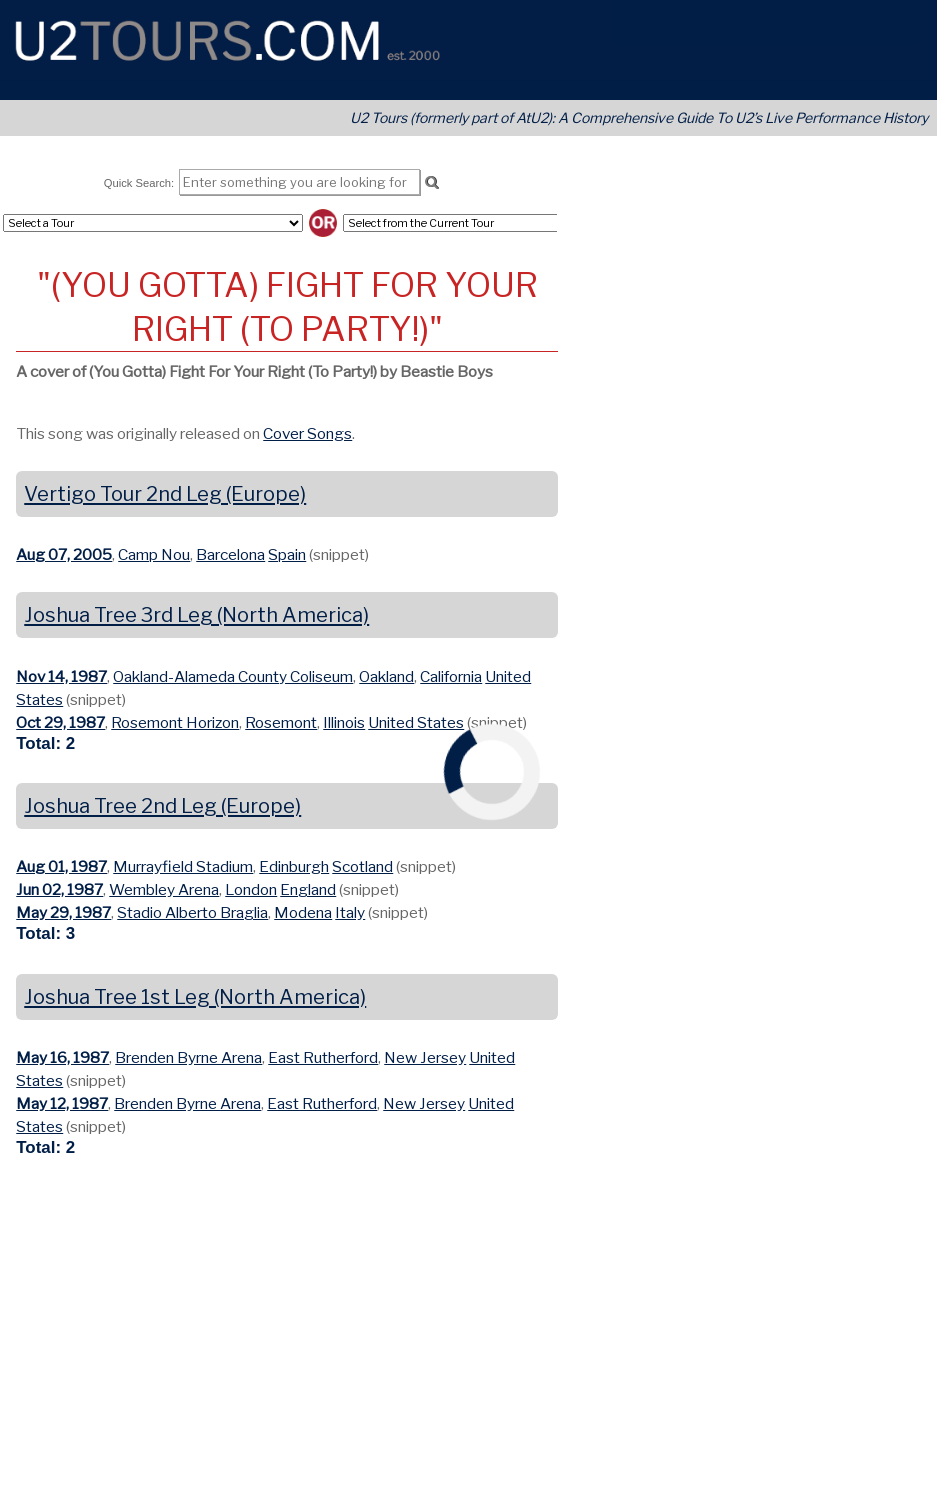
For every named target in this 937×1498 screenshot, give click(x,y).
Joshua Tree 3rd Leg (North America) (196, 615)
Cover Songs (307, 433)
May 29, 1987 (63, 912)
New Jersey (425, 1057)
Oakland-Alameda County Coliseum (233, 676)
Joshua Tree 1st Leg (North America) (195, 997)
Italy (350, 912)
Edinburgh (294, 866)
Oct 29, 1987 (60, 722)
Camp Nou (154, 554)
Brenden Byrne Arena (188, 1057)
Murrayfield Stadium (183, 866)
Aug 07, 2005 (64, 554)
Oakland (386, 676)
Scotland (362, 866)
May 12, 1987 (62, 1103)
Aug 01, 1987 (61, 866)
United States (416, 722)
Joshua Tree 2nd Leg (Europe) (162, 806)
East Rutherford (323, 1057)
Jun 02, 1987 (59, 889)
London (251, 889)
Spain (287, 554)
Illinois (344, 722)
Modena (303, 912)
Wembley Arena (164, 889)
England (308, 889)
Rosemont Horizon (175, 722)
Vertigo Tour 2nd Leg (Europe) (165, 494)
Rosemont (281, 722)
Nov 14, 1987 (61, 676)
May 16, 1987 (62, 1057)
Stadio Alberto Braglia (192, 912)
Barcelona (230, 554)
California (451, 676)
